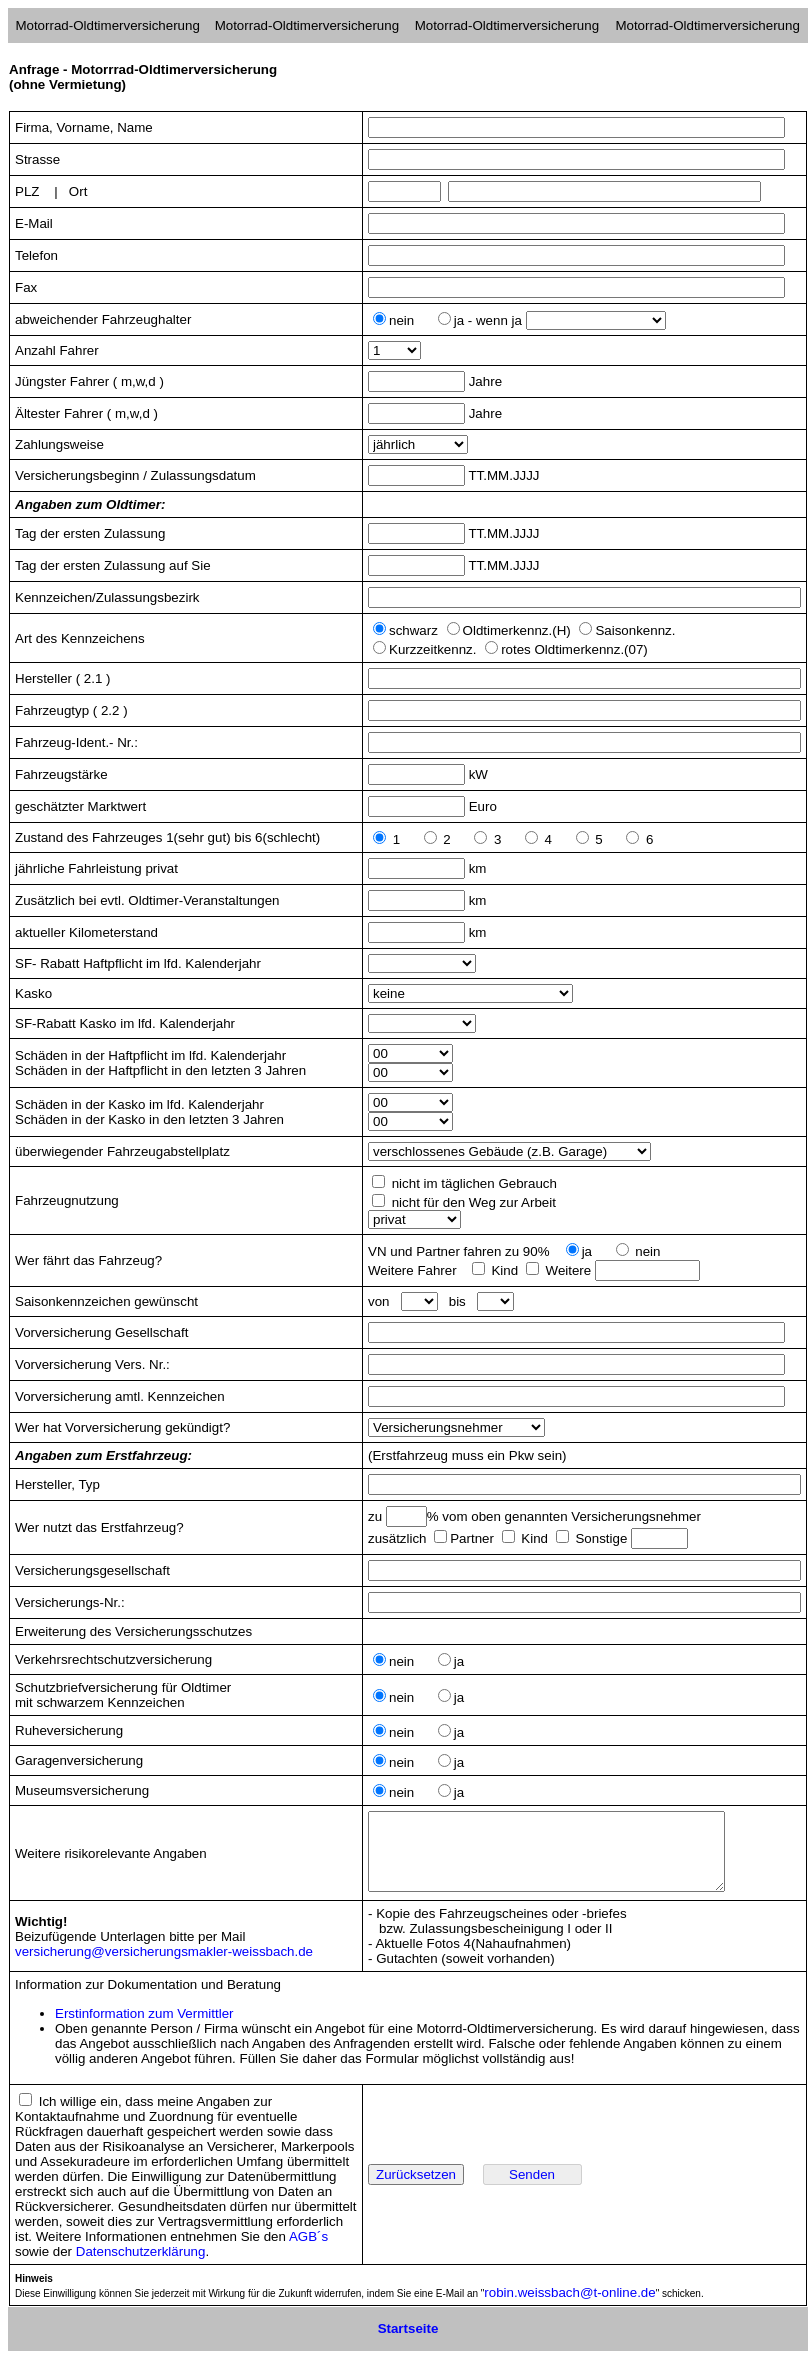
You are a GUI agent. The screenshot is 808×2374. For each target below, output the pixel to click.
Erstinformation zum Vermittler (144, 2028)
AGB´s (308, 2251)
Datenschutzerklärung (141, 2266)
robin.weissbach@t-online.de (569, 2307)
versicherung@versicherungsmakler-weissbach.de (164, 1966)
